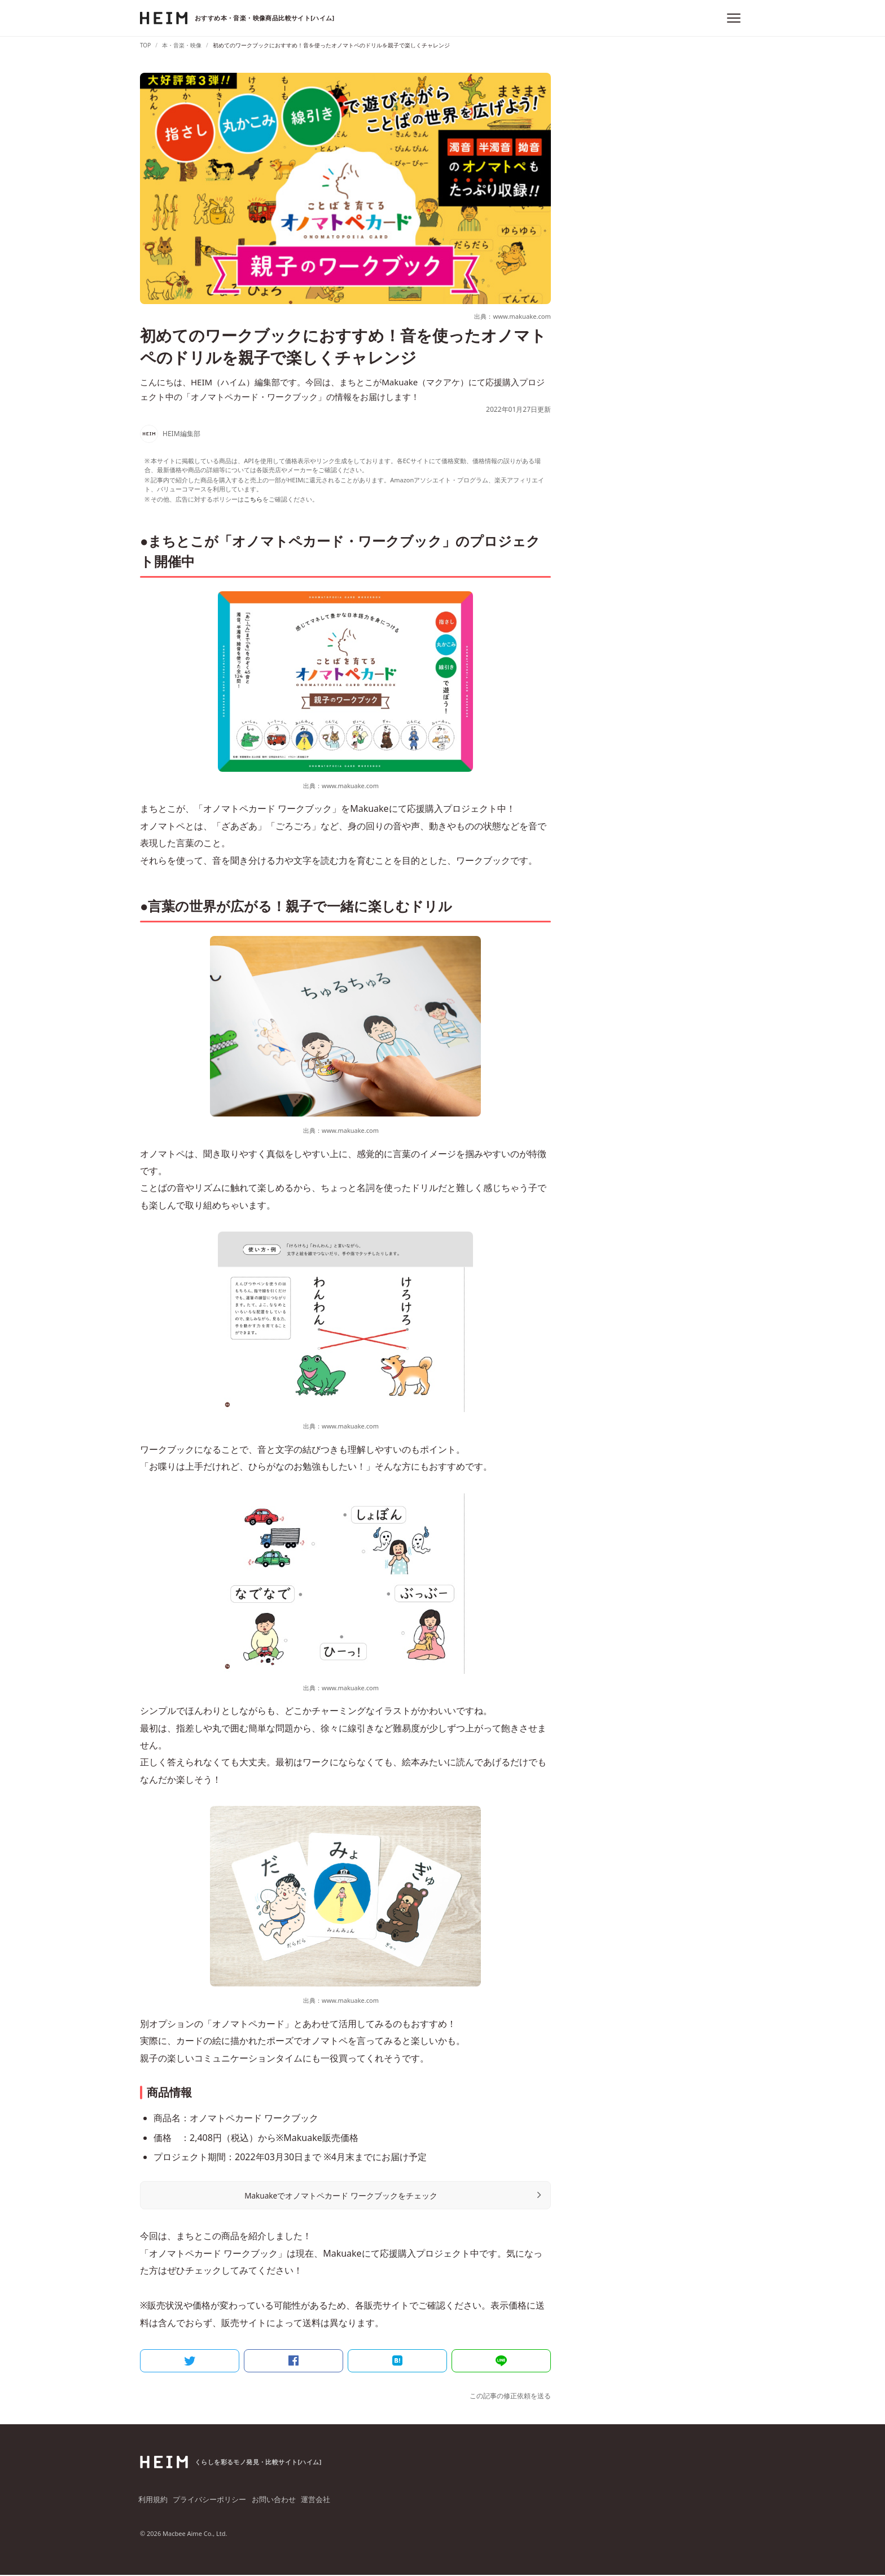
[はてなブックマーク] (397, 2360)
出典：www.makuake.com (509, 316)
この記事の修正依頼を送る (510, 2396)
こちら (253, 499)
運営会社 (316, 2500)
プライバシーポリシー (210, 2500)
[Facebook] (293, 2360)
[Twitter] (189, 2360)
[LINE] (501, 2360)
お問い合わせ (273, 2500)
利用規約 (153, 2500)
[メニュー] (733, 18)
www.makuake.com (350, 785)
